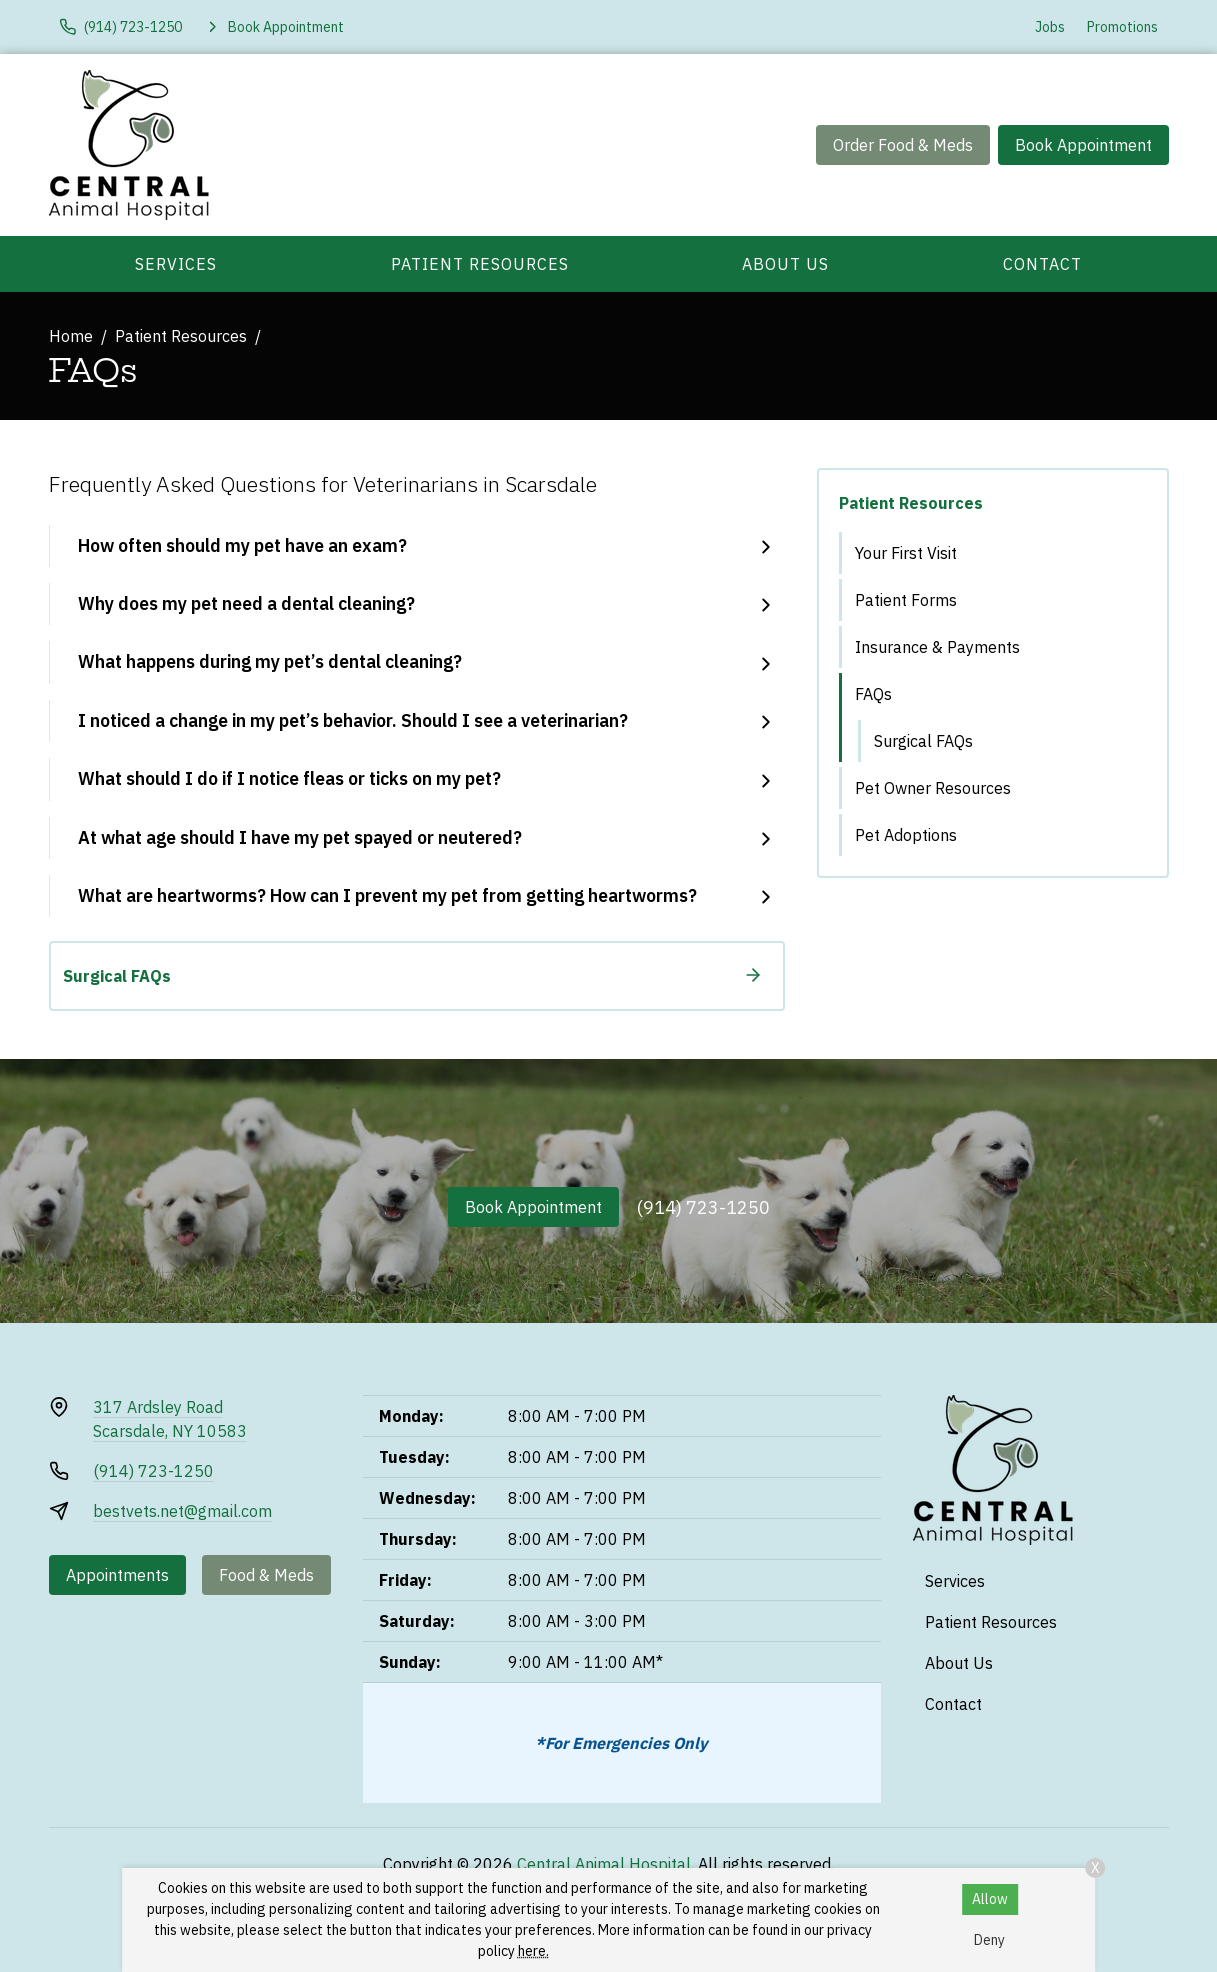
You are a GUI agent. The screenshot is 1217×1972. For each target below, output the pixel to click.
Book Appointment (1083, 145)
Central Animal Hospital (604, 1864)
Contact (1042, 264)
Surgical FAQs (923, 741)
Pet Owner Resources (933, 788)
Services (176, 264)
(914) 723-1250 (703, 1207)
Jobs (1050, 27)
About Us (785, 264)
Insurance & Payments (937, 647)
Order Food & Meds (903, 145)
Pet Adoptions (906, 835)
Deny (989, 1940)
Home (71, 336)
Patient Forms (906, 600)
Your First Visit (906, 553)
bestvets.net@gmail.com (182, 1511)
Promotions (1122, 27)
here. (533, 1951)
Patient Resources (480, 264)
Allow (990, 1899)
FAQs (873, 694)
